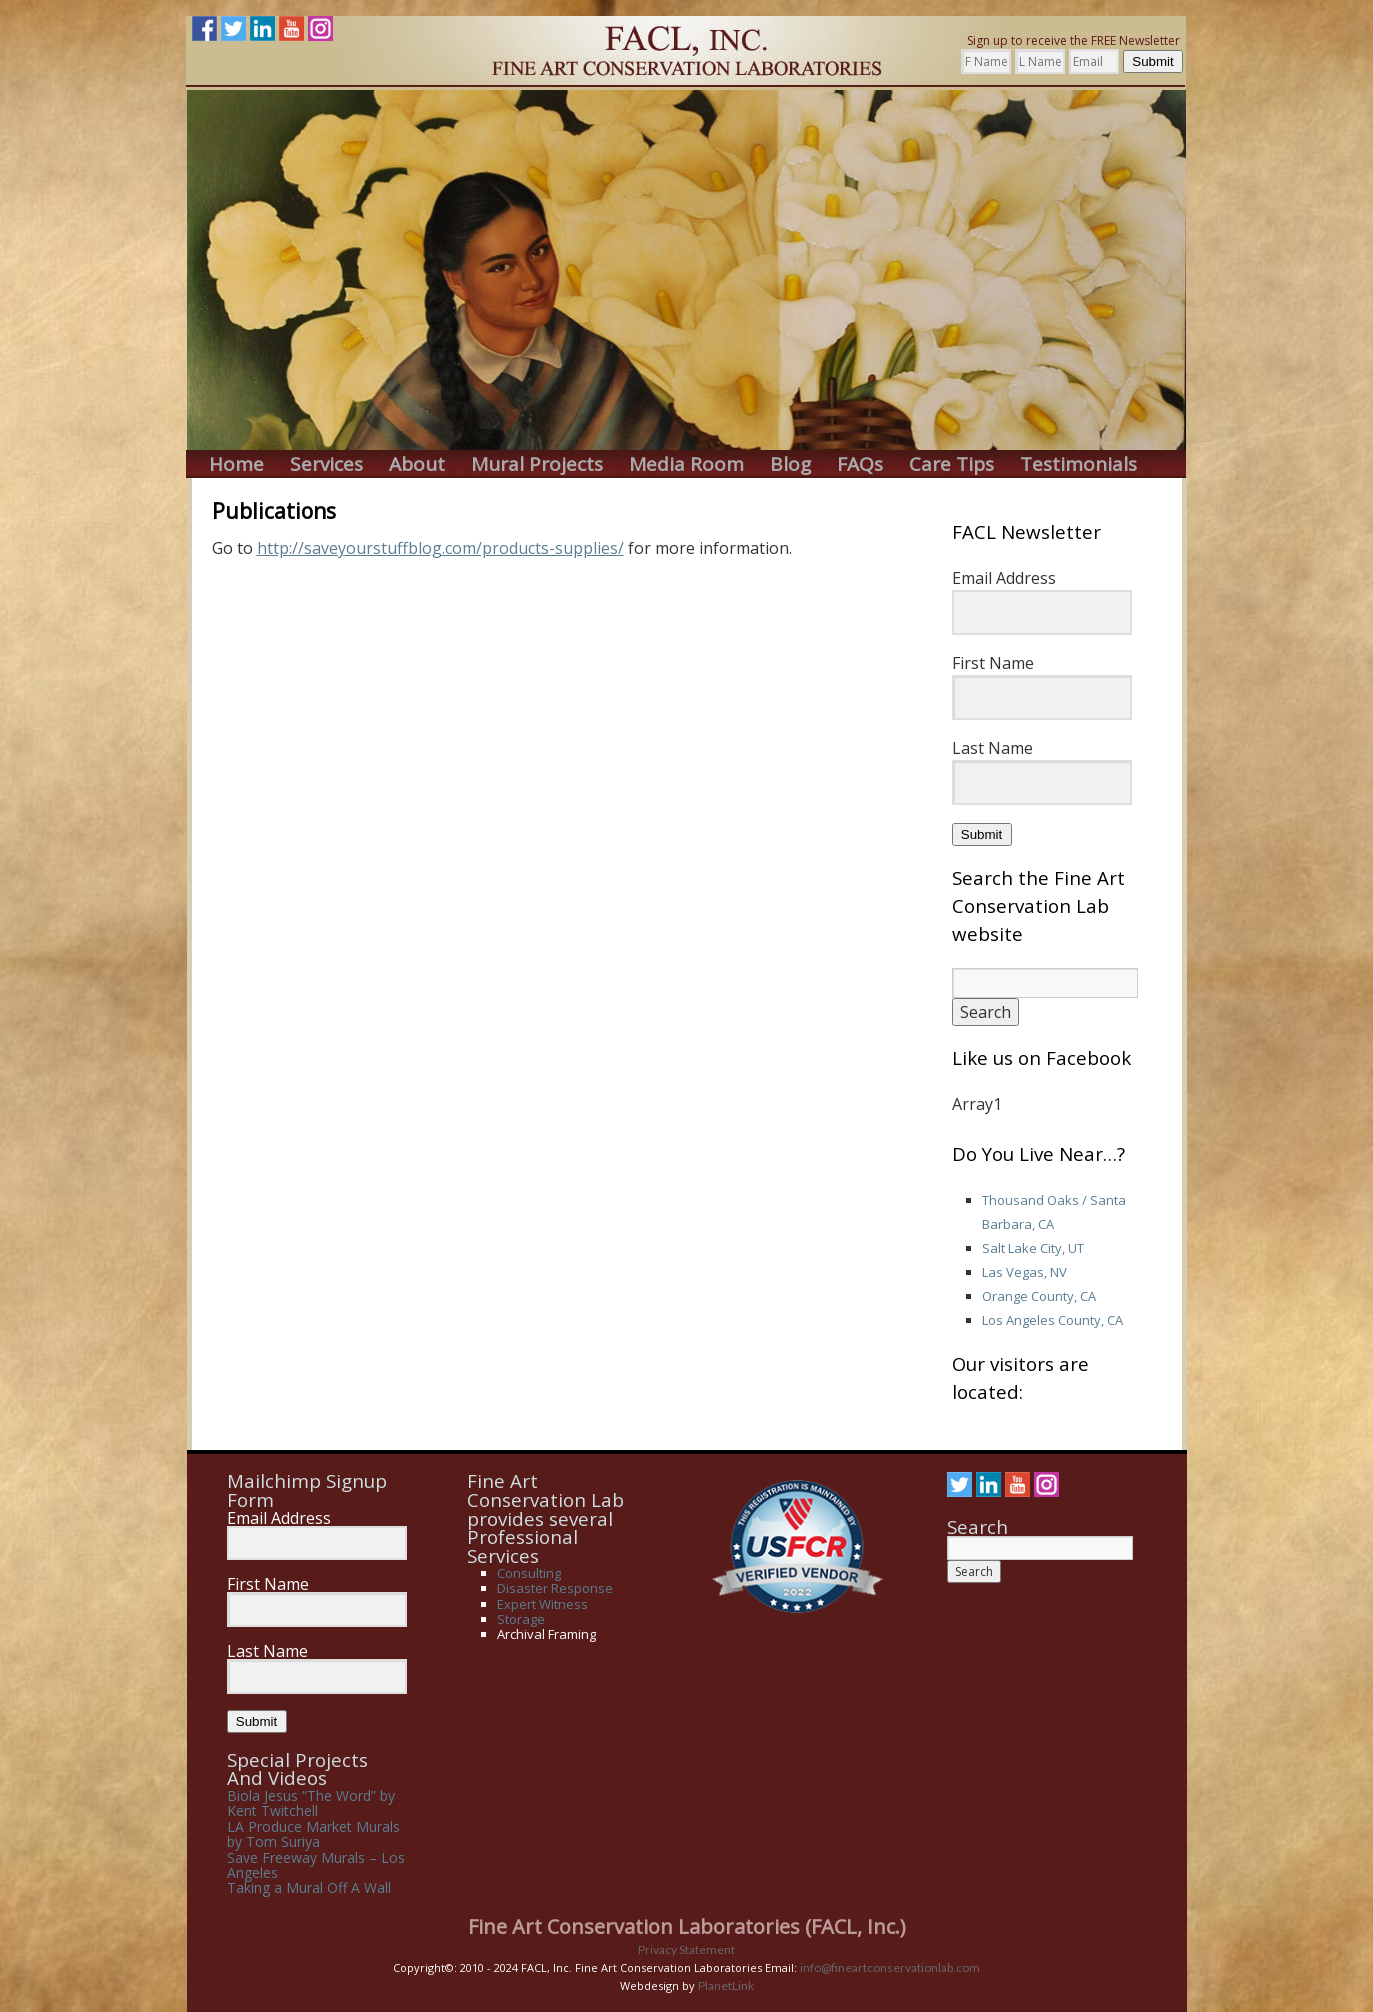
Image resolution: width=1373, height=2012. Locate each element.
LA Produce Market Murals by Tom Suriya (313, 1834)
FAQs (860, 464)
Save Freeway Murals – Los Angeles (316, 1865)
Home (236, 464)
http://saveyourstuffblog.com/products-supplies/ (440, 548)
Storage (521, 1619)
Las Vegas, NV (1024, 1272)
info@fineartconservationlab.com (890, 1967)
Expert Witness (542, 1604)
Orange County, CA (1039, 1296)
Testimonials (1078, 464)
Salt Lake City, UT (1033, 1248)
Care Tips (951, 464)
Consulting (529, 1573)
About (417, 464)
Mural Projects (537, 464)
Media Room (686, 464)
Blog (790, 464)
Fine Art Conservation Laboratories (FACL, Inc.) (687, 1926)
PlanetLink (726, 1985)
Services (326, 464)
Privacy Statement (686, 1949)
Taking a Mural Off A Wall (309, 1887)
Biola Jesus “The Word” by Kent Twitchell (311, 1803)
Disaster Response (555, 1588)
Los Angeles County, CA (1052, 1320)
